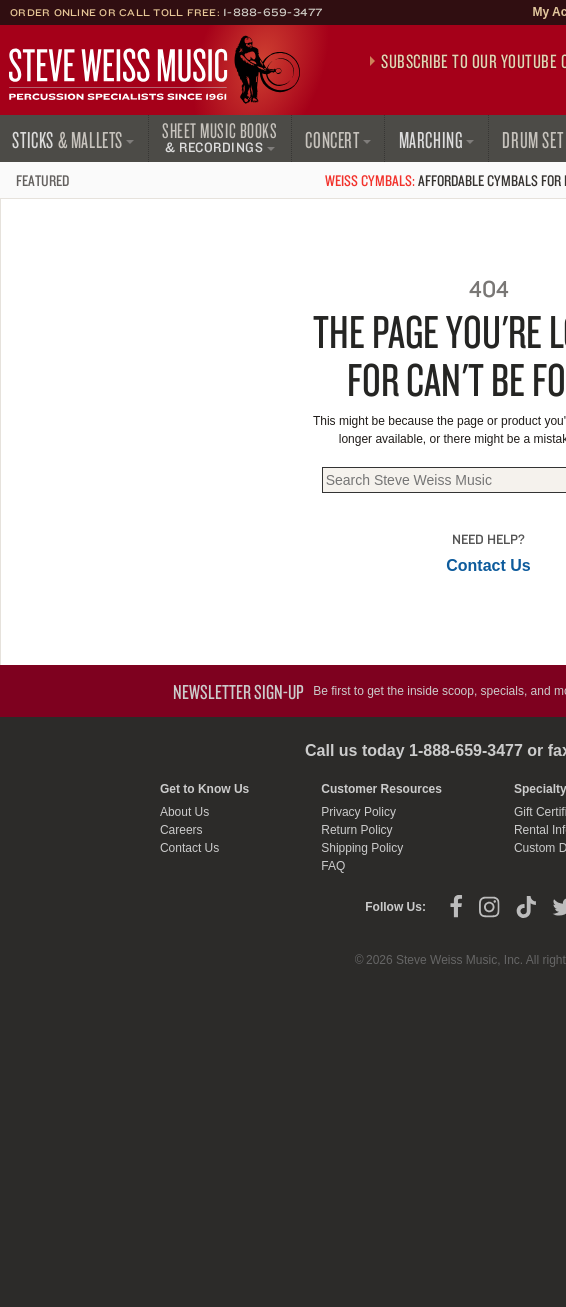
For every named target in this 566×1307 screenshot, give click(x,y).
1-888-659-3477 (273, 12)
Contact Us (488, 565)
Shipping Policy (362, 848)
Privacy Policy (358, 812)
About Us (184, 812)
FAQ (333, 866)
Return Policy (356, 830)
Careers (181, 830)
